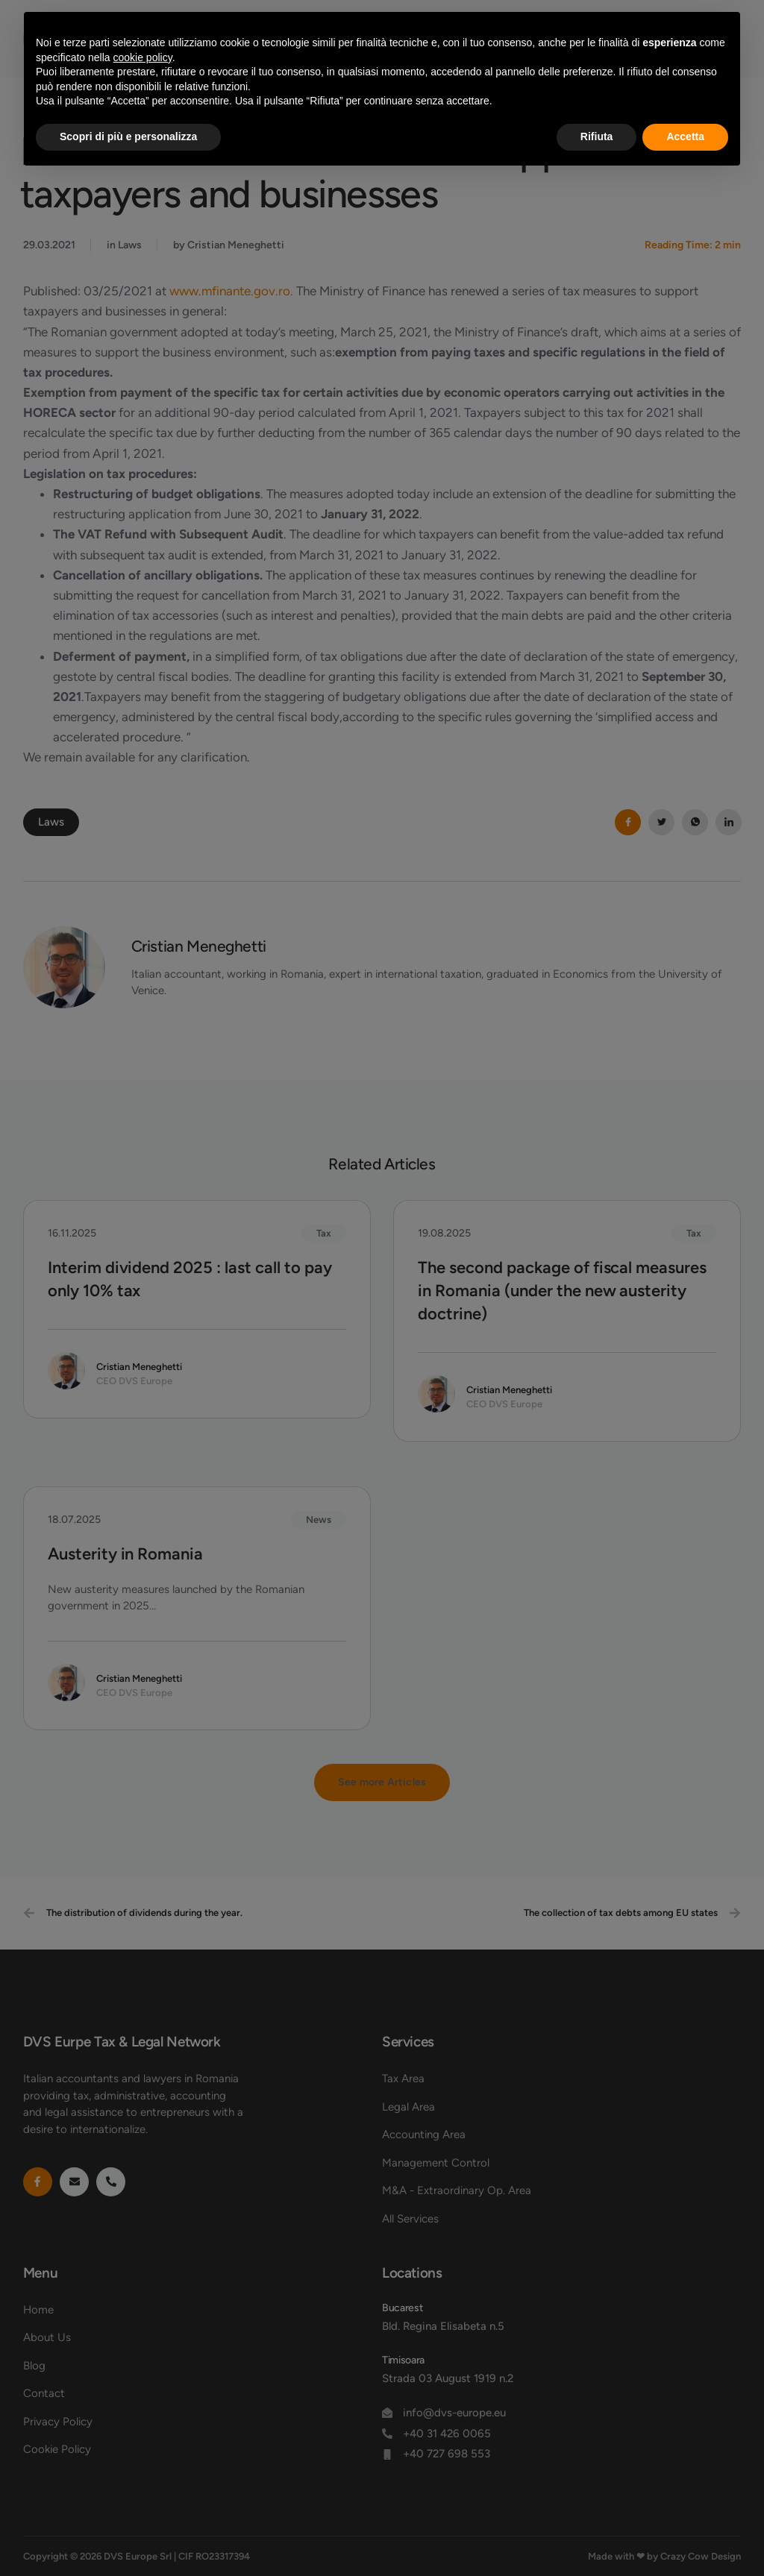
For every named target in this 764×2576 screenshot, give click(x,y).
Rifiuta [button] (596, 136)
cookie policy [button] (142, 57)
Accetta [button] (685, 136)
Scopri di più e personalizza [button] (128, 136)
